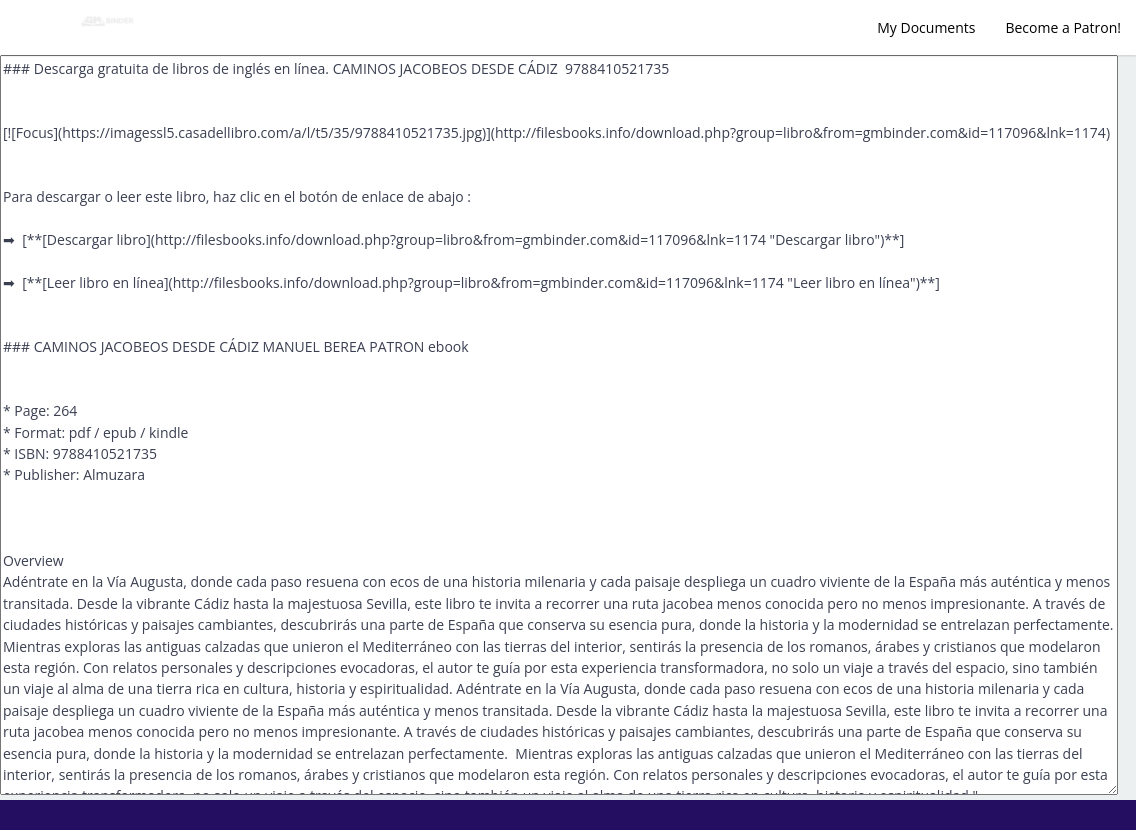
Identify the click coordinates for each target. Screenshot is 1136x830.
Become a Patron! (1063, 27)
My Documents (926, 27)
